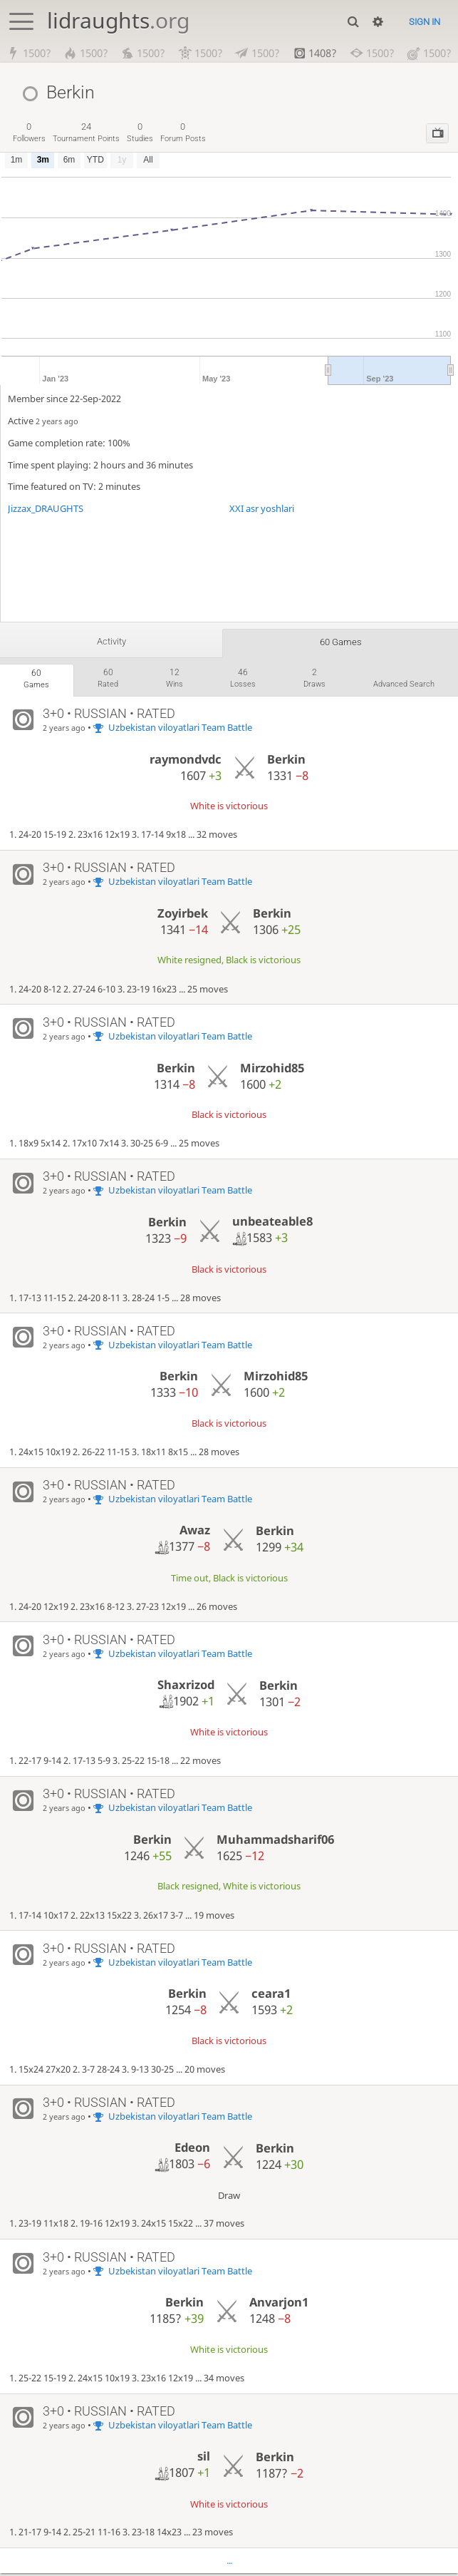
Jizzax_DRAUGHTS (45, 508)
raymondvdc (186, 761)
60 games (340, 642)
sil (203, 2458)
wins (174, 679)
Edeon (192, 2149)
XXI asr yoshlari (261, 508)
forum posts (183, 132)
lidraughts (118, 20)
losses (243, 679)
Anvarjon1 (278, 2304)
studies (140, 132)
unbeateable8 (272, 1224)
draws (314, 679)
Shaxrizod (185, 1686)
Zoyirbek (182, 915)
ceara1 (271, 1995)
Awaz (194, 1532)
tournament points (86, 132)
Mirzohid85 (272, 1070)
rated (108, 679)
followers (29, 132)
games (36, 680)
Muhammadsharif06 (275, 1841)
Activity (111, 641)
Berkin (286, 761)
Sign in (424, 21)
